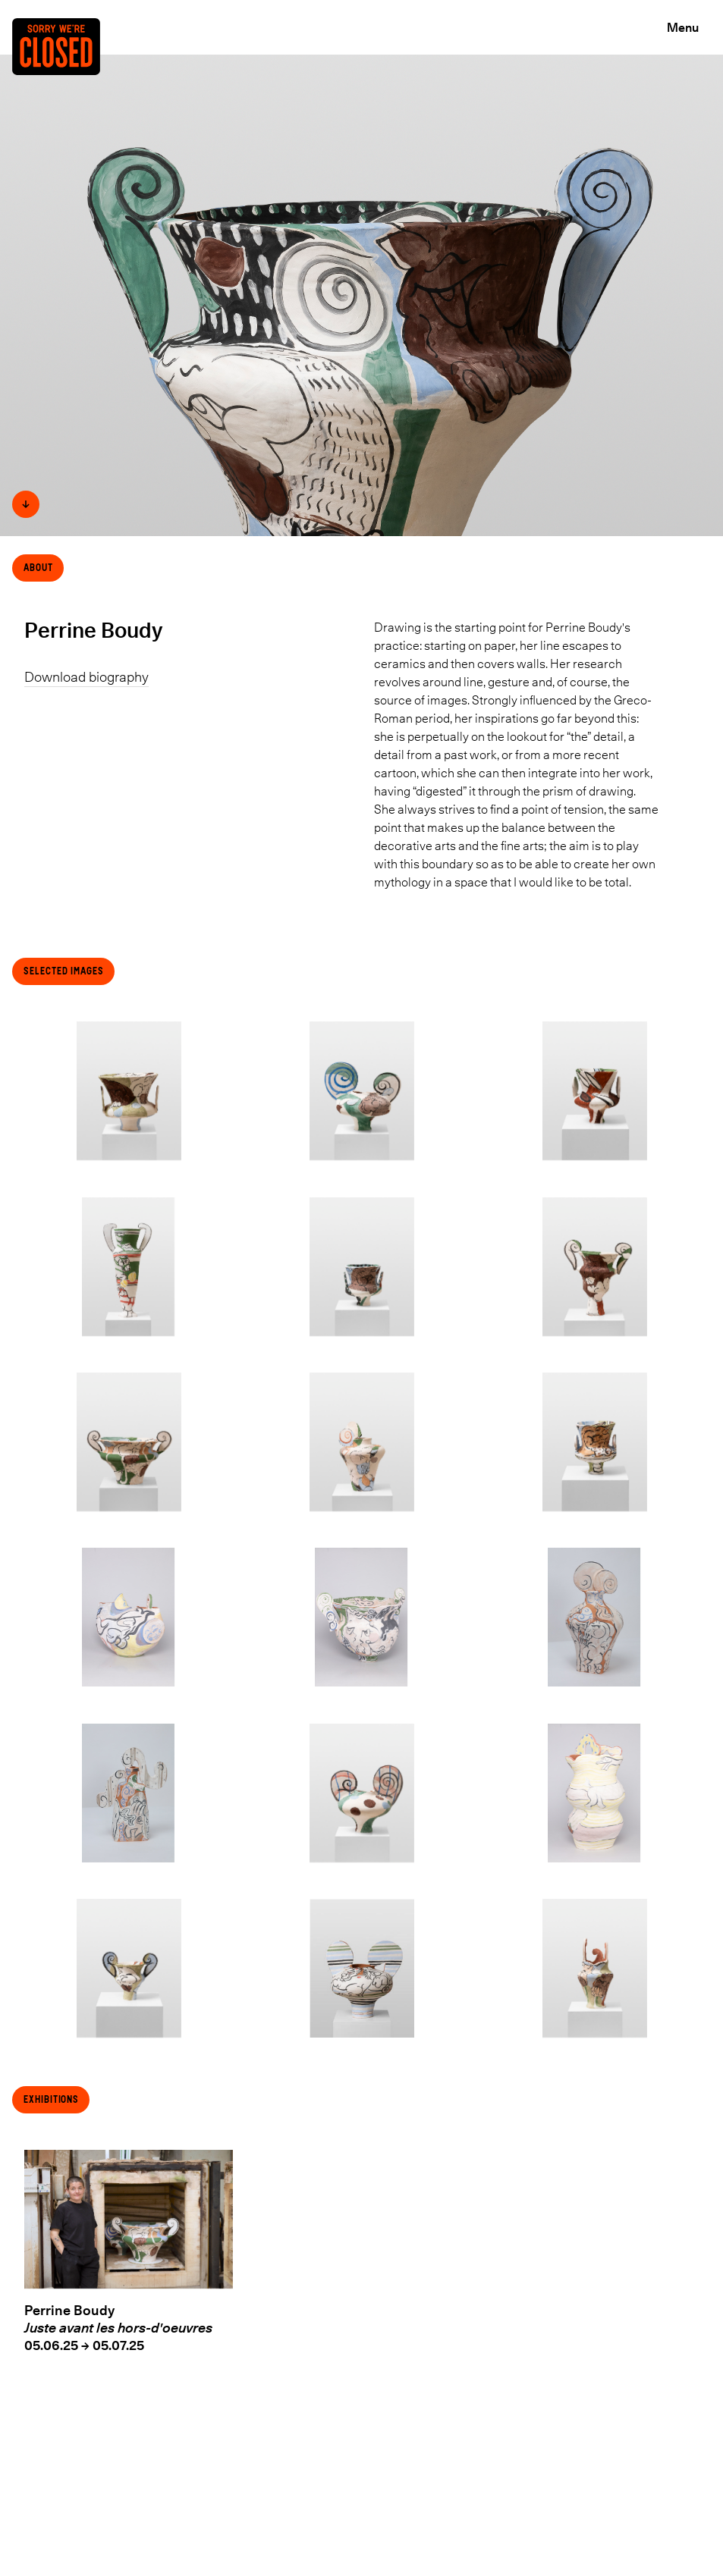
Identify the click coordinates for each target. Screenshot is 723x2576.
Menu (683, 27)
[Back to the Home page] (62, 66)
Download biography (86, 677)
